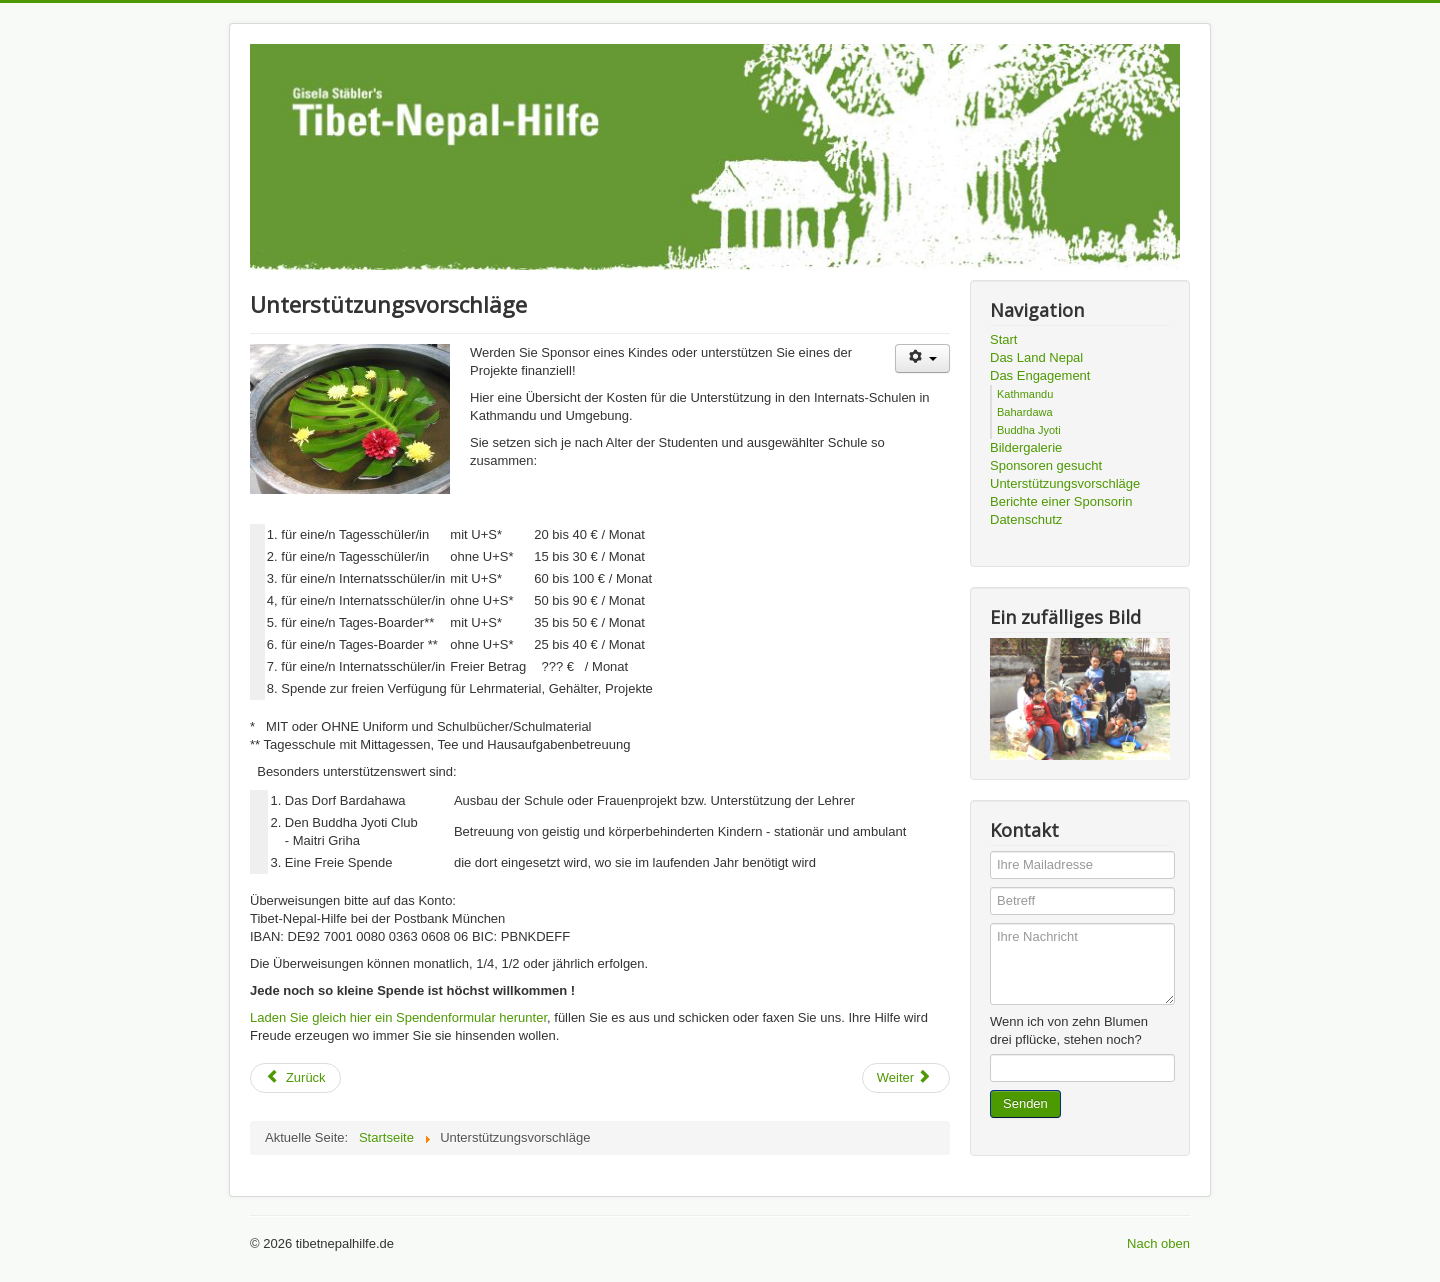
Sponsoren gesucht (1046, 465)
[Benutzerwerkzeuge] (922, 358)
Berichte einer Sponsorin (1061, 501)
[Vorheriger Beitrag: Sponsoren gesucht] (295, 1078)
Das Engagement (1040, 375)
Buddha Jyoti (1029, 430)
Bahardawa (1025, 412)
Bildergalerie (1026, 447)
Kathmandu (1025, 394)
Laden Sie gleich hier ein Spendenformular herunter (398, 1017)
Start (1003, 339)
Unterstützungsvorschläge (1065, 483)
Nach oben (1158, 1243)
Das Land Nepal (1036, 357)
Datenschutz (1026, 519)
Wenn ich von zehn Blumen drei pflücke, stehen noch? (1069, 1030)
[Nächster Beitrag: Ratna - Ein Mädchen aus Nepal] (906, 1078)
